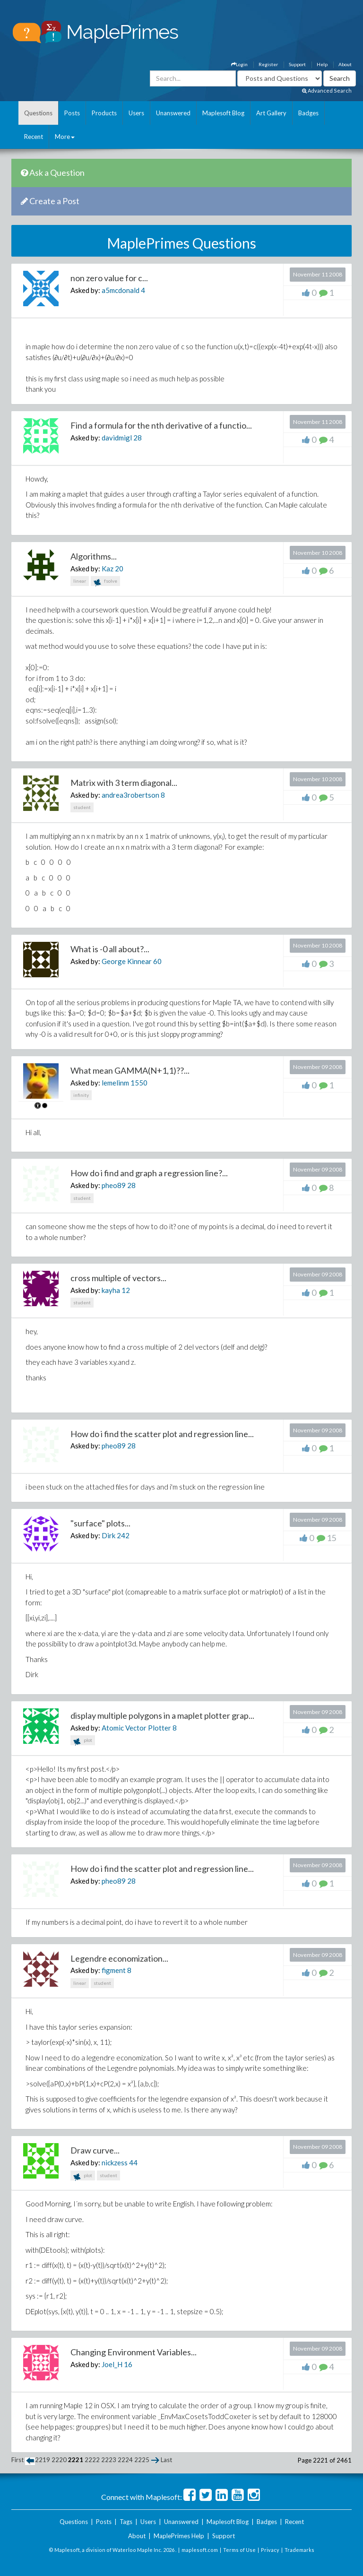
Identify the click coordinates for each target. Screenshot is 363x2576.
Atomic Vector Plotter (136, 1727)
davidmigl (117, 437)
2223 (108, 2460)
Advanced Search (327, 90)
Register (268, 64)
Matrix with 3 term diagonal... (123, 782)
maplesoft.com (200, 2550)
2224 (125, 2460)
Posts (72, 113)
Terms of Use (239, 2550)
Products (104, 113)
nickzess (115, 2162)
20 (119, 568)
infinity (81, 1095)
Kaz (107, 568)
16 (128, 2364)
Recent (33, 136)
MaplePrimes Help (179, 2536)
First (17, 2460)
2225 (141, 2460)
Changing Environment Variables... (133, 2352)
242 (123, 1535)
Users (136, 113)
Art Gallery (271, 113)
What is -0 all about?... (109, 949)
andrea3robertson (130, 795)
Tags (126, 2521)
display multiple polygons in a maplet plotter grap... (162, 1715)
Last (166, 2460)
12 (125, 1290)
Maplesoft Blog (223, 113)
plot (82, 1741)
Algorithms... (93, 556)
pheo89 (114, 1185)
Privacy (270, 2550)
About (345, 64)
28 (137, 437)
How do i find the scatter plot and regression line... (162, 1434)
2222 (92, 2460)
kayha (111, 1290)
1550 (138, 1082)
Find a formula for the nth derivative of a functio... (161, 425)
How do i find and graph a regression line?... (149, 1173)
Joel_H (112, 2364)
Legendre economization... (119, 1958)
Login (239, 64)
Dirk (108, 1535)
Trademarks (299, 2550)
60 (157, 961)
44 (133, 2162)
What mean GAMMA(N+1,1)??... (130, 1070)
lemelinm (115, 1082)
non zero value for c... (109, 278)
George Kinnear (127, 961)
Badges (308, 113)
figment (114, 1970)
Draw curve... (95, 2150)
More (65, 136)
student (82, 807)
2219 (42, 2460)
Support (297, 64)
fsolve (105, 582)
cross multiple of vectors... (118, 1278)
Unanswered (173, 113)
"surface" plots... (100, 1523)
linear (79, 581)
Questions (38, 113)
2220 (59, 2460)
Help (322, 64)
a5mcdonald (120, 290)
